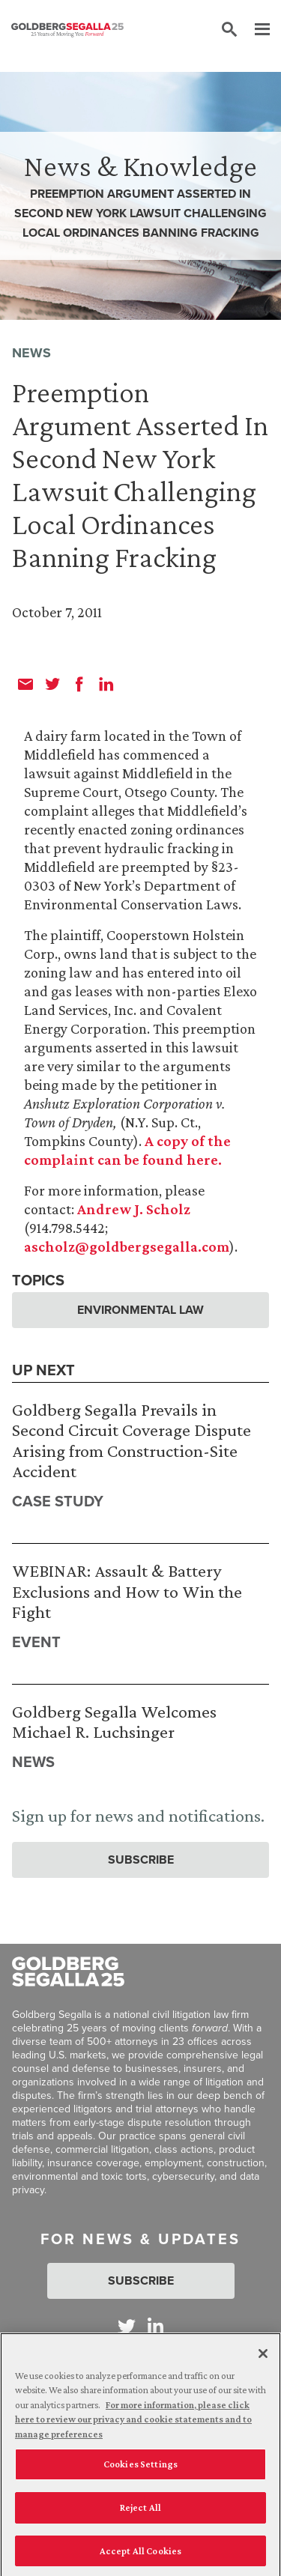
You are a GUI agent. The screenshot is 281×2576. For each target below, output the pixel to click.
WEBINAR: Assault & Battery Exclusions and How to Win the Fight (127, 1591)
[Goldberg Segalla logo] (67, 30)
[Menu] (255, 30)
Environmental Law (140, 1309)
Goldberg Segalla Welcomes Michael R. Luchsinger (114, 1721)
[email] (25, 683)
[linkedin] (106, 683)
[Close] (263, 2358)
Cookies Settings (140, 2470)
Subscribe (141, 1859)
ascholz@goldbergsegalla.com (126, 1246)
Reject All (140, 2512)
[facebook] (79, 683)
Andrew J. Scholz (133, 1209)
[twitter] (52, 683)
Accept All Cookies (140, 2556)
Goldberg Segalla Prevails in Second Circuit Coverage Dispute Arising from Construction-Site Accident (131, 1440)
